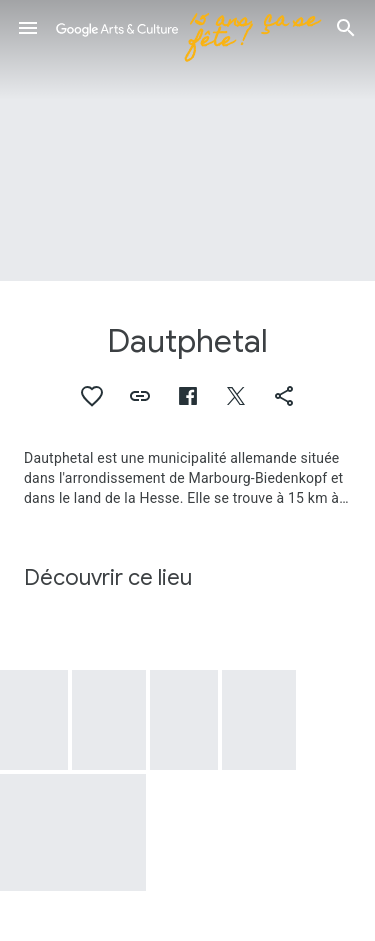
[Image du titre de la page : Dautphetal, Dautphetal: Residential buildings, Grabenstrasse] (187, 140)
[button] (28, 28)
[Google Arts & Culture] (187, 28)
